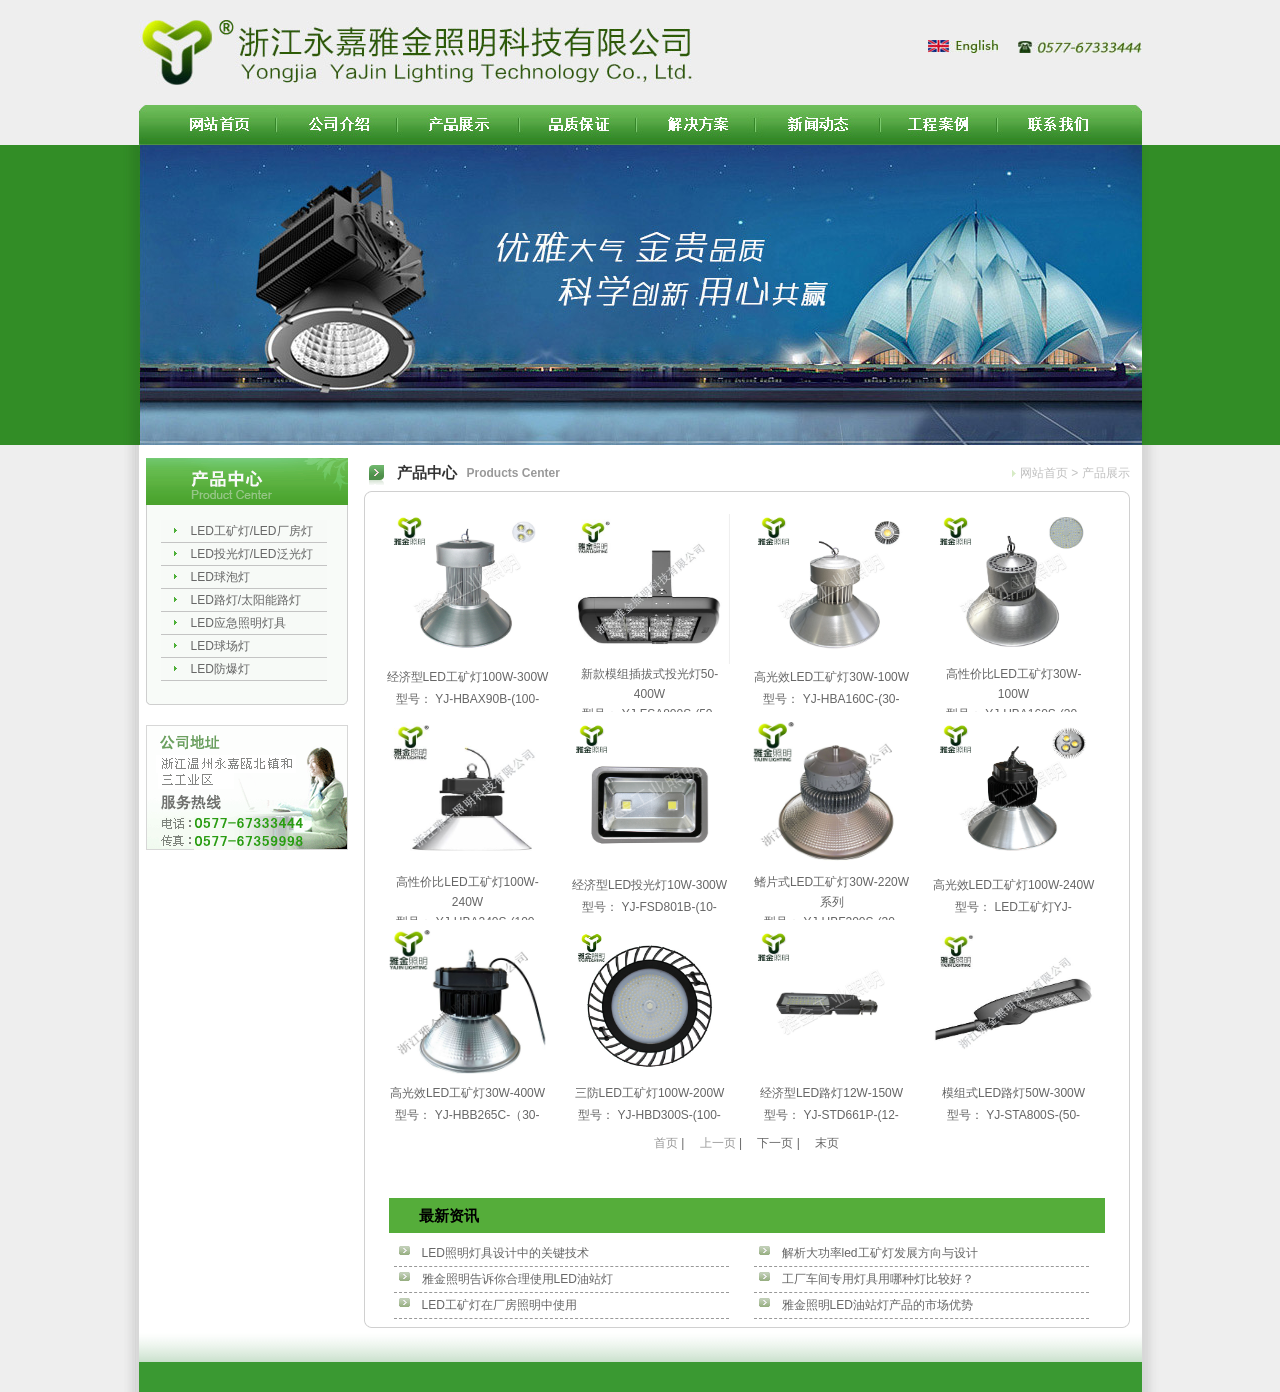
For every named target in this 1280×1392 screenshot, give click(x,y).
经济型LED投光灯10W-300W (649, 885)
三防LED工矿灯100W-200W (650, 1093)
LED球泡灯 (220, 577)
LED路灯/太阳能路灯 (246, 600)
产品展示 (1106, 473)
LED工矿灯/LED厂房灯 (252, 531)
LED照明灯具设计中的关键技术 (505, 1253)
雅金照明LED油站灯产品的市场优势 (877, 1305)
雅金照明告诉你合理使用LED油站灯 (517, 1279)
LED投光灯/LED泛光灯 (252, 554)
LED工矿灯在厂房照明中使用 (499, 1305)
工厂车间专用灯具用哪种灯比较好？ (878, 1279)
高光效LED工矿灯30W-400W (467, 1093)
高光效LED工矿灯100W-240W (1014, 885)
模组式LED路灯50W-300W (1013, 1093)
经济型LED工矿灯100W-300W (468, 677)
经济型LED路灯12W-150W (831, 1093)
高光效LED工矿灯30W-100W (831, 677)
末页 (827, 1143)
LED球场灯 (220, 646)
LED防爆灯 (220, 669)
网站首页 (1044, 473)
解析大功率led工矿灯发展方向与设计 (880, 1253)
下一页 (775, 1143)
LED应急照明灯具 (238, 623)
